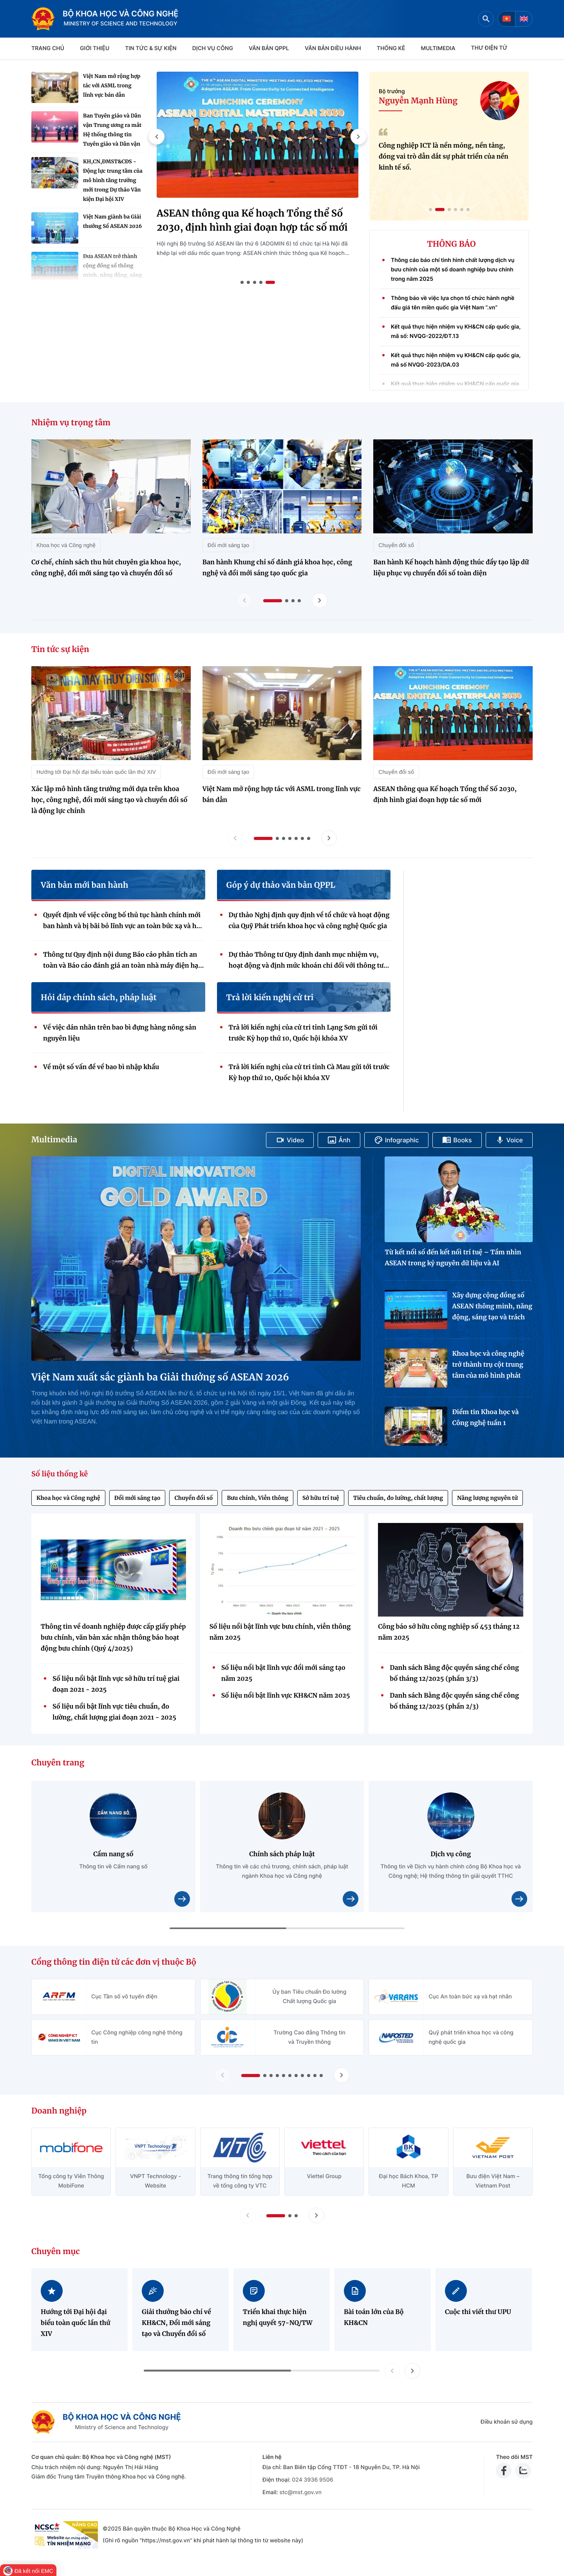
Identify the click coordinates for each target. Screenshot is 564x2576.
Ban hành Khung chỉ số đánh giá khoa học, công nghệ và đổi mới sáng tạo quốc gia (277, 567)
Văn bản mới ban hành (84, 885)
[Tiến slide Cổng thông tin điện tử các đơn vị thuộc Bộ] (341, 2075)
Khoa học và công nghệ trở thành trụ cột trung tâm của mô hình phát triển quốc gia (488, 1365)
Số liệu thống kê (59, 1473)
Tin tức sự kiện (60, 649)
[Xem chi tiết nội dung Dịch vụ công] (519, 1899)
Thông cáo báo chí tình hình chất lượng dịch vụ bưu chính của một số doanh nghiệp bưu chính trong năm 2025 (453, 273)
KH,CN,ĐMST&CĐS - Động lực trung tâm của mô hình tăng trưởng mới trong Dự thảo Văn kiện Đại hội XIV (113, 180)
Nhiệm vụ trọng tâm (70, 423)
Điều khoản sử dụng (507, 2422)
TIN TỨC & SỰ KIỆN (150, 48)
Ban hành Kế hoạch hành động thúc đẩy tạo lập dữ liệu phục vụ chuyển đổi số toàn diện (451, 567)
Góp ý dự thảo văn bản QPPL (280, 885)
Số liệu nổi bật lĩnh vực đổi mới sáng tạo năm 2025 (283, 1673)
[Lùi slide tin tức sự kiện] (235, 838)
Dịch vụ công (212, 48)
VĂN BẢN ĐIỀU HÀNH (333, 48)
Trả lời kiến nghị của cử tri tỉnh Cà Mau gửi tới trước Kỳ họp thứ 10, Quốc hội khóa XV (309, 1072)
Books (457, 1140)
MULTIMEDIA (438, 48)
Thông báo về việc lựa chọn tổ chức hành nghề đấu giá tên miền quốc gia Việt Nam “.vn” (452, 306)
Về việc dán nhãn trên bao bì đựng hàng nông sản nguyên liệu (119, 1033)
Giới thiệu (94, 48)
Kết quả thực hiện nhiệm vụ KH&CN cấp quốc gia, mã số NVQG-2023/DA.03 (456, 364)
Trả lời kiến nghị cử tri (270, 998)
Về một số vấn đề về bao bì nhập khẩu (101, 1067)
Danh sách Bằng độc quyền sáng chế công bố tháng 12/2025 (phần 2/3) (454, 1701)
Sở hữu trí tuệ (320, 1497)
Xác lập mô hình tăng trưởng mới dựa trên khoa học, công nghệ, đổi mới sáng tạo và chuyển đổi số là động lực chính (109, 800)
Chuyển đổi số (193, 1497)
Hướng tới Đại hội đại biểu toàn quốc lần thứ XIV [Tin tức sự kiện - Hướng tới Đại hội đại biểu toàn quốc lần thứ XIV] (96, 772)
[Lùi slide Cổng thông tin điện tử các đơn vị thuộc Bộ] (222, 2075)
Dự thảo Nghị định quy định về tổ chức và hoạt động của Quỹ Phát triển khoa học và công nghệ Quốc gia (309, 920)
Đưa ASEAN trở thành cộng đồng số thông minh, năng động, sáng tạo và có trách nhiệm (112, 270)
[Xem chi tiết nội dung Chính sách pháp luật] (350, 1899)
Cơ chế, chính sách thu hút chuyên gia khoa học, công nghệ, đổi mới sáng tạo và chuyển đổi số (106, 567)
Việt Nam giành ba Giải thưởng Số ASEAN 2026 (112, 221)
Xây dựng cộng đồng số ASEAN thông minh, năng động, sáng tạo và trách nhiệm (492, 1307)
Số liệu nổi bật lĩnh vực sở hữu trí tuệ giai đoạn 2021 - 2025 (115, 1684)
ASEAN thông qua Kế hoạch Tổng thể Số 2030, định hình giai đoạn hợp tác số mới (252, 220)
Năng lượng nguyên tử (487, 1497)
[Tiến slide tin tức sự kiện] (329, 838)
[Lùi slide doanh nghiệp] (247, 2215)
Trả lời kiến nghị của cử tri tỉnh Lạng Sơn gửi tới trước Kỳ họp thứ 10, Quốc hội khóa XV (303, 1033)
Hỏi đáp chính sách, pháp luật (99, 998)
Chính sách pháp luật (282, 1854)
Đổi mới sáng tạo (137, 1497)
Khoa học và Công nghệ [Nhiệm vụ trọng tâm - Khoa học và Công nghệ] (66, 545)
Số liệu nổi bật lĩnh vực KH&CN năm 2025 (285, 1696)
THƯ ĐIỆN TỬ (489, 48)
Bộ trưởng (392, 91)
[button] (156, 137)
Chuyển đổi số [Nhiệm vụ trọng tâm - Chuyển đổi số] (396, 545)
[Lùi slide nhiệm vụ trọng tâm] (244, 600)
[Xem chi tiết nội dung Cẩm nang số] (182, 1899)
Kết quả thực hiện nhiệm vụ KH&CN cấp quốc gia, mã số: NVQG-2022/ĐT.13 (456, 335)
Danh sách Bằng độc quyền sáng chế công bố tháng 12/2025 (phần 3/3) (454, 1673)
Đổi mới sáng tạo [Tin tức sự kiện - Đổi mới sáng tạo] (228, 772)
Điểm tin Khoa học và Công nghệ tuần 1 (485, 1417)
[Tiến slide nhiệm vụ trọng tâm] (319, 600)
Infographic (396, 1140)
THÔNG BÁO (451, 244)
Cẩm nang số (113, 1854)
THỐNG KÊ (391, 48)
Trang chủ (47, 48)
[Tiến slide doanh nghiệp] (316, 2215)
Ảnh (338, 1140)
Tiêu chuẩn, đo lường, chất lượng (398, 1497)
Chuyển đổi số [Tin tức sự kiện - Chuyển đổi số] (396, 772)
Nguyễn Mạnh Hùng (418, 101)
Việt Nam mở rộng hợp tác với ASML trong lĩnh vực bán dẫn (111, 85)
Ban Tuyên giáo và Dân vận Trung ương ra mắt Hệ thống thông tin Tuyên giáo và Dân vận (112, 129)
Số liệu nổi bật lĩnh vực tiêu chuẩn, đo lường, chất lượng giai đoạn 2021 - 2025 (114, 1712)
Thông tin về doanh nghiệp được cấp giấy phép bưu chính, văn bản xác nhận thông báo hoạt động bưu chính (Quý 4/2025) (113, 1638)
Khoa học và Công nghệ (68, 1497)
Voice (509, 1140)
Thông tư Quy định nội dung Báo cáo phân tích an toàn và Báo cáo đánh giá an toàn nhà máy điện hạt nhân (122, 961)
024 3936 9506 (312, 2480)
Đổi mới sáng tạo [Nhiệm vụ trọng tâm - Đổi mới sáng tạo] (228, 545)
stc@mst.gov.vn (300, 2492)
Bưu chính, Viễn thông (257, 1497)
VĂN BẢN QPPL (269, 48)
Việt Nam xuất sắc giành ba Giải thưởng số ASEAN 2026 (160, 1377)
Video (290, 1140)
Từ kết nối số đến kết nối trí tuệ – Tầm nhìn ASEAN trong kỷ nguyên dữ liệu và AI (453, 1257)
